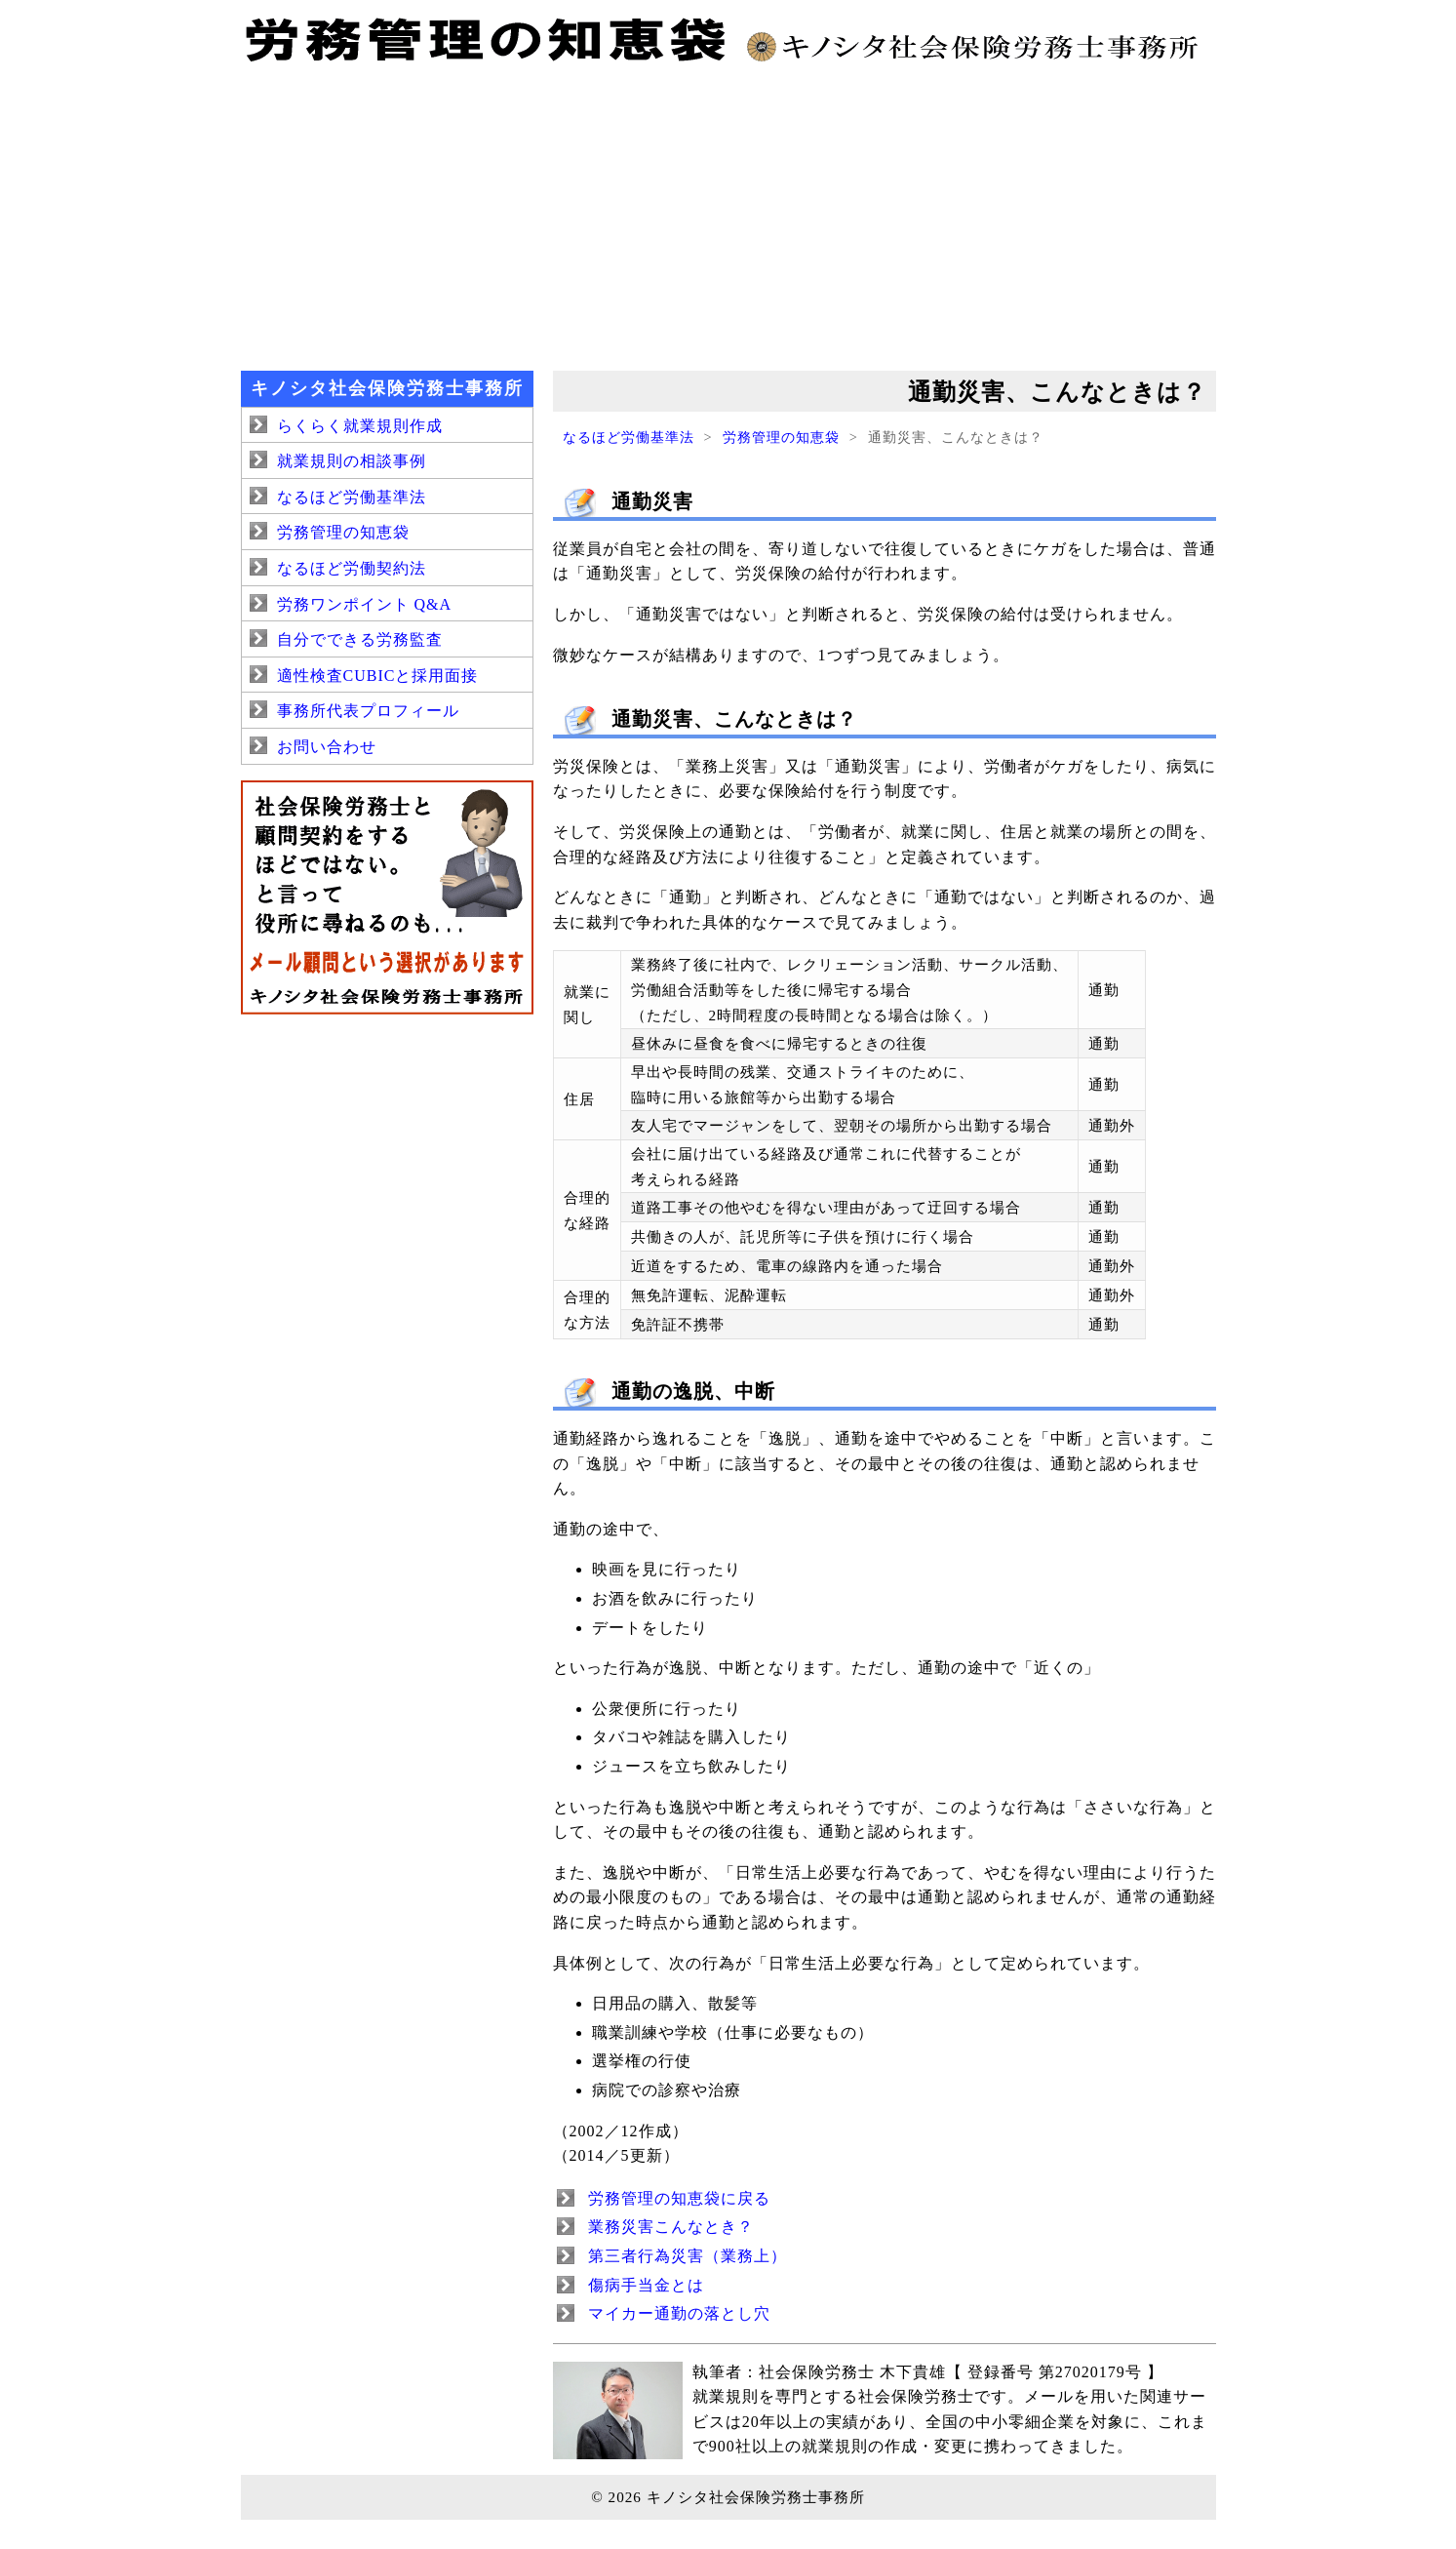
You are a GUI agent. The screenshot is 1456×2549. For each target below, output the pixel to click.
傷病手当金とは (646, 2285)
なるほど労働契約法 (351, 568)
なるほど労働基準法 (628, 437)
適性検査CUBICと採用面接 (378, 675)
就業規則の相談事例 (351, 461)
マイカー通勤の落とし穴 (679, 2313)
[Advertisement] (728, 214)
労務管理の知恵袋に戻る (679, 2198)
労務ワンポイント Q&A (365, 604)
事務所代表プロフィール (368, 710)
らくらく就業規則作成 (360, 426)
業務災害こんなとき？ (671, 2226)
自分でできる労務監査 (360, 639)
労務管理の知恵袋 (781, 437)
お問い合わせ (326, 746)
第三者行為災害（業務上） (687, 2256)
